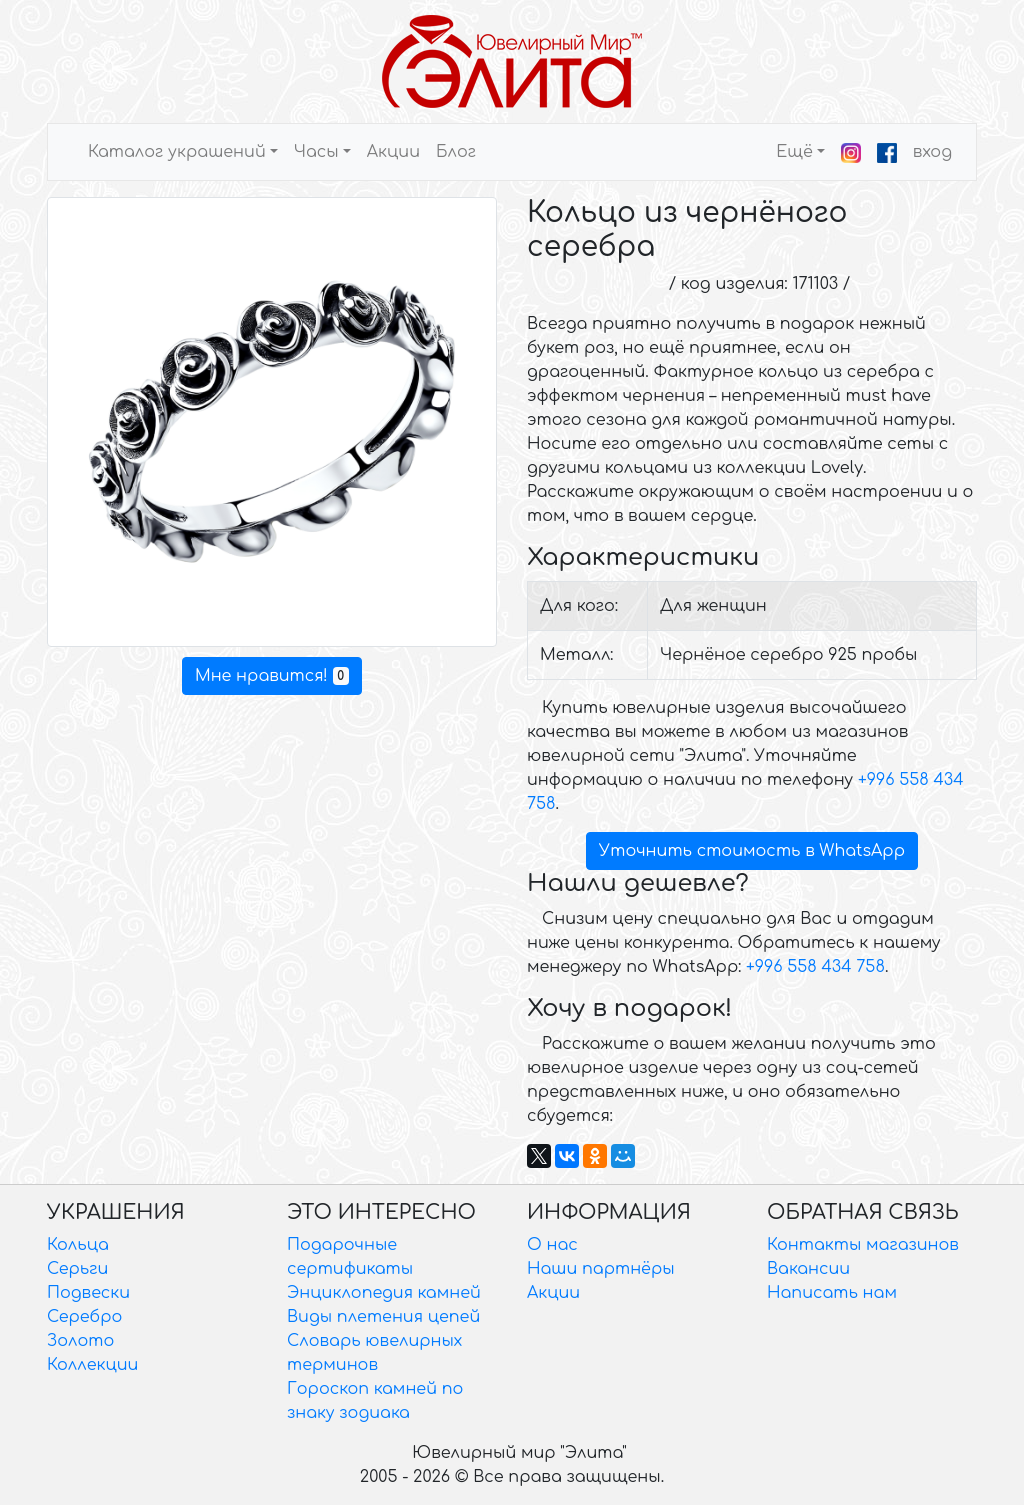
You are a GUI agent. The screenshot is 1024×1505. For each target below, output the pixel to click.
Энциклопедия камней (384, 1293)
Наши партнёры (601, 1269)
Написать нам (832, 1293)
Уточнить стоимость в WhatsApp (752, 851)
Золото (80, 1341)
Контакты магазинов (863, 1245)
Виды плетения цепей (383, 1317)
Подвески (88, 1293)
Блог (456, 152)
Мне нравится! (272, 676)
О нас (552, 1245)
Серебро (84, 1317)
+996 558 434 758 (815, 967)
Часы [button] (316, 152)
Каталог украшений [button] (177, 152)
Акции (393, 152)
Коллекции (92, 1365)
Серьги (77, 1269)
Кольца (78, 1245)
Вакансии (808, 1269)
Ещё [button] (794, 152)
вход (932, 152)
